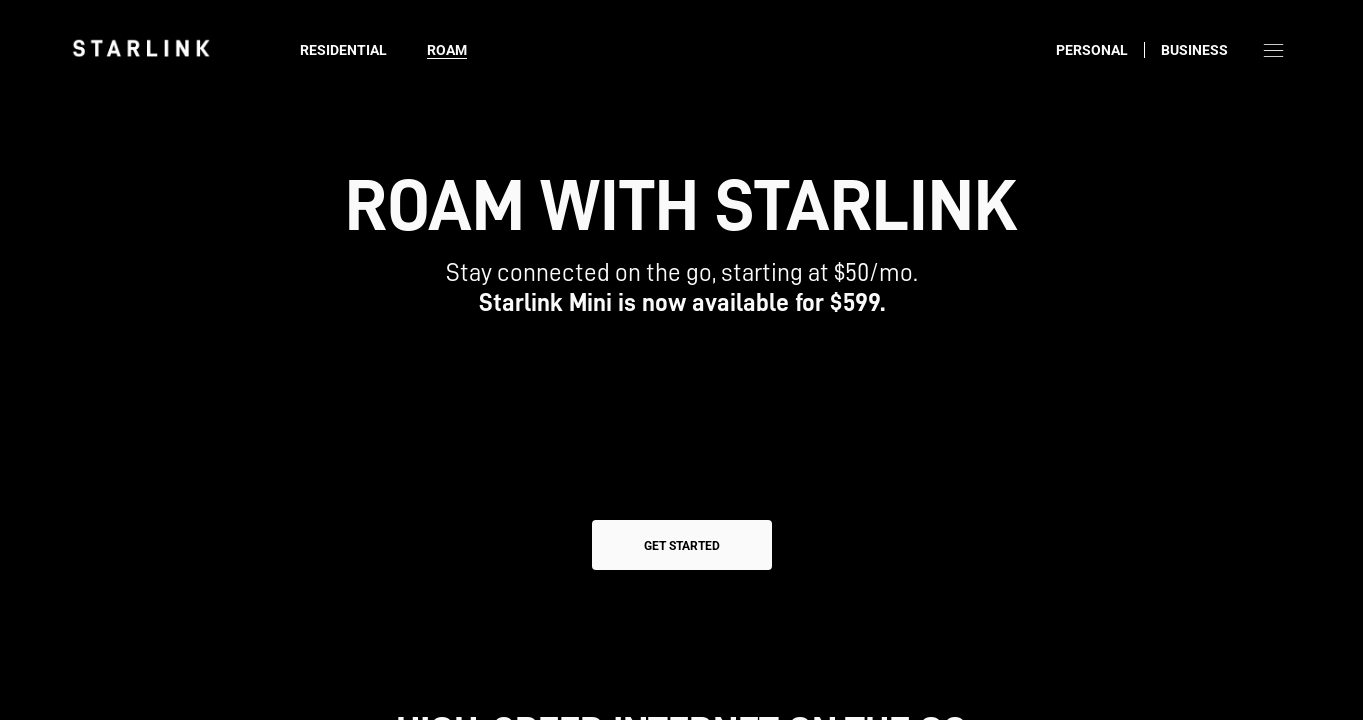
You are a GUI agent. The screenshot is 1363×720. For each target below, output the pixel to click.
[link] (141, 48)
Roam (447, 50)
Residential (343, 50)
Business (1194, 50)
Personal (1092, 50)
